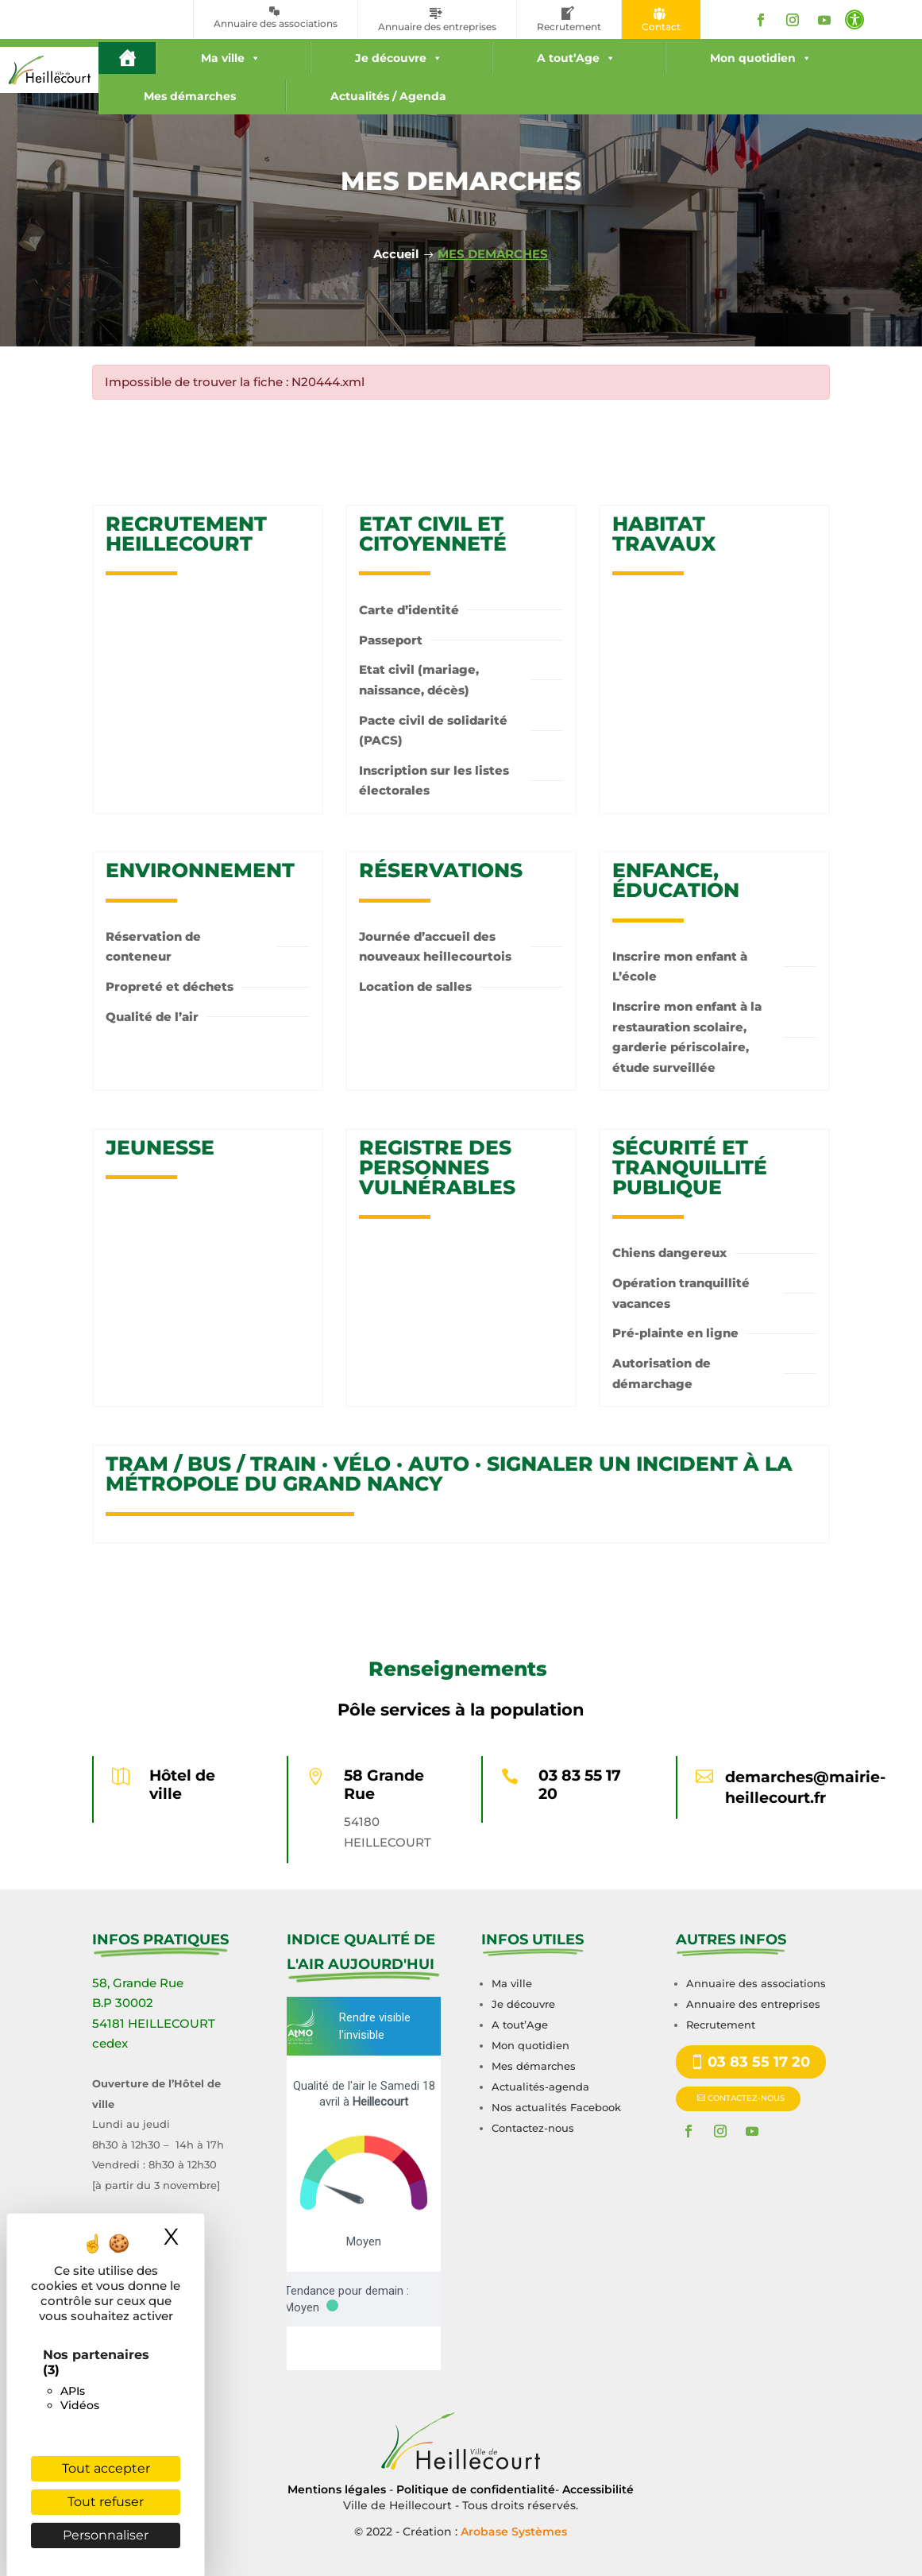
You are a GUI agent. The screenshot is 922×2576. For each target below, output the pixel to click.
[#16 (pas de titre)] (127, 58)
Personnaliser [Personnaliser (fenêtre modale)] (106, 2535)
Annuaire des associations (756, 1983)
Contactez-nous (533, 2128)
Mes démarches (190, 96)
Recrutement (720, 2024)
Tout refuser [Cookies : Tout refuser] (106, 2501)
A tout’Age (576, 58)
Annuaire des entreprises (753, 2004)
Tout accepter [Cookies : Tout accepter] (106, 2468)
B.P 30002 (122, 2002)
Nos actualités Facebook (556, 2107)
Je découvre (398, 58)
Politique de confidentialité (475, 2489)
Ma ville (230, 58)
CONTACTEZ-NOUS (746, 2098)
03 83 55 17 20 (579, 1784)
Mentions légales (336, 2489)
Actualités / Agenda (388, 96)
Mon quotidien (761, 58)
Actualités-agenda (540, 2086)
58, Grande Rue (137, 1982)
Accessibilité (598, 2489)
